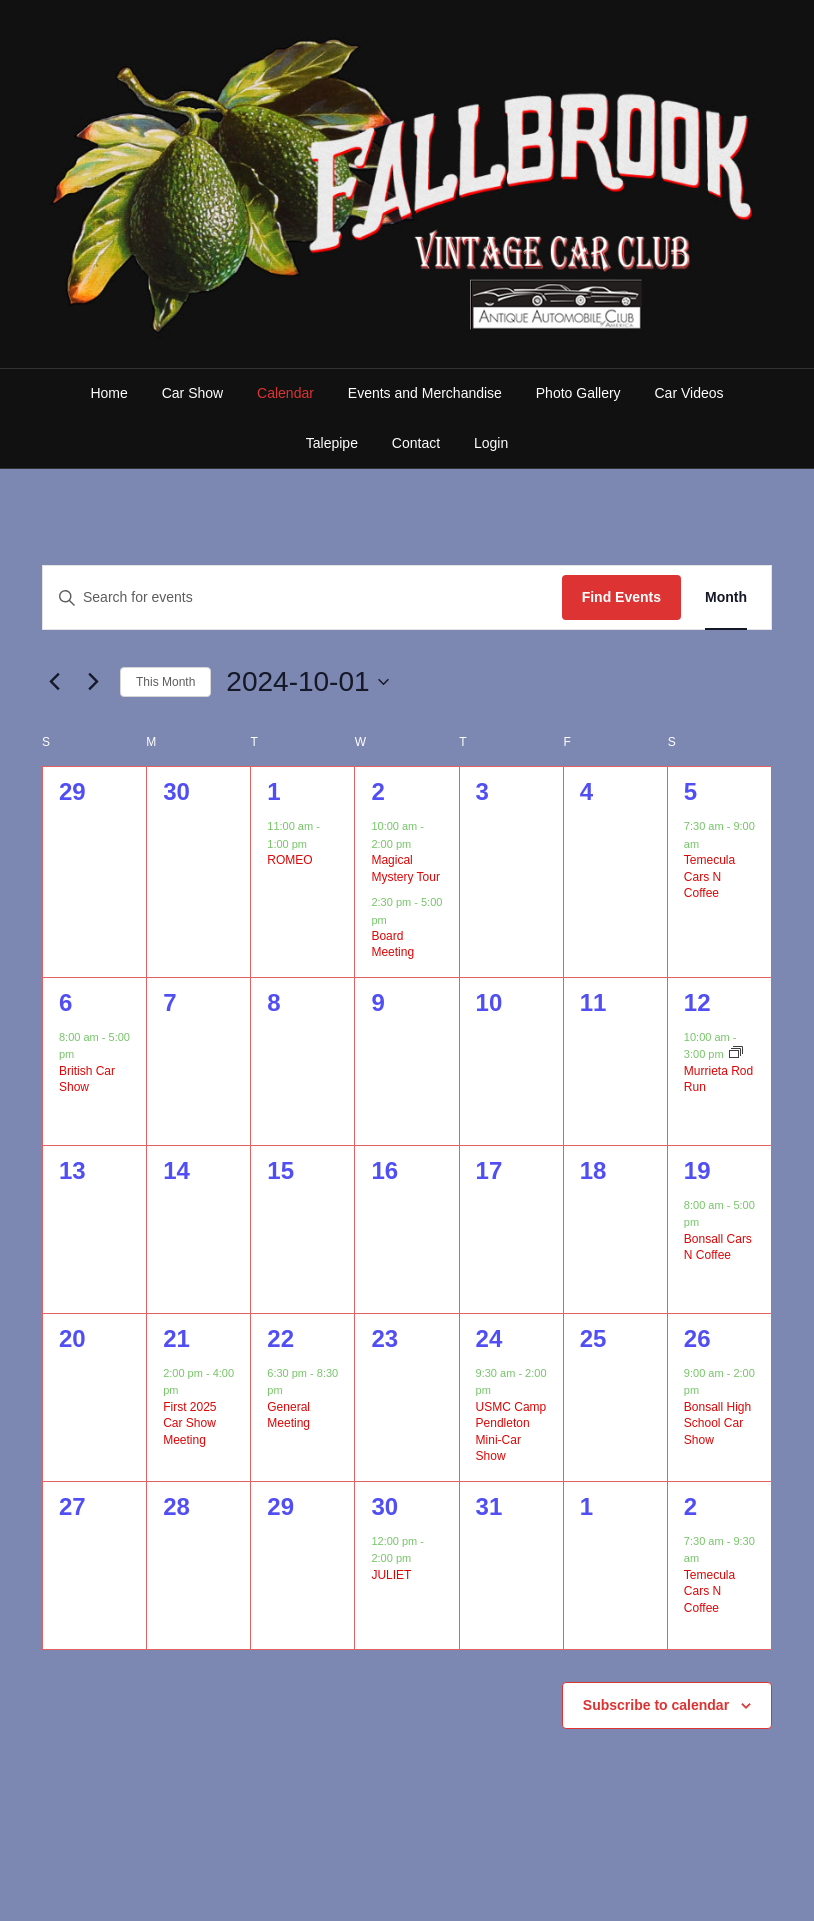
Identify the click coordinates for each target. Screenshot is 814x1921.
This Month (165, 682)
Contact (416, 443)
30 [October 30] (384, 1506)
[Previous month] (54, 682)
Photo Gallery (578, 393)
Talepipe (332, 443)
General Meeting (288, 1415)
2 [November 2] (690, 1506)
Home (108, 393)
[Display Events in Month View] (726, 597)
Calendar (285, 393)
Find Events (621, 597)
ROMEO (289, 860)
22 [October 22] (280, 1338)
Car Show (192, 393)
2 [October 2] (377, 791)
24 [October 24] (489, 1338)
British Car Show (87, 1079)
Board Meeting (392, 944)
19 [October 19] (697, 1170)
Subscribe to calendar (656, 1705)
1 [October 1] (273, 791)
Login (491, 443)
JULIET (391, 1575)
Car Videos (689, 393)
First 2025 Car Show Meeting (189, 1423)
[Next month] (93, 682)
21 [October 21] (176, 1338)
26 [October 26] (697, 1338)
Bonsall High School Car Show (717, 1423)
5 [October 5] (690, 791)
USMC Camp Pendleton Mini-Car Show (511, 1432)
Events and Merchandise (425, 393)
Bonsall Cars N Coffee (718, 1247)
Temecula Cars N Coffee (709, 876)
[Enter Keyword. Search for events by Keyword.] (302, 597)
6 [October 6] (65, 1002)
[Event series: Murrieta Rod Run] (736, 1054)
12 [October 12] (697, 1002)
